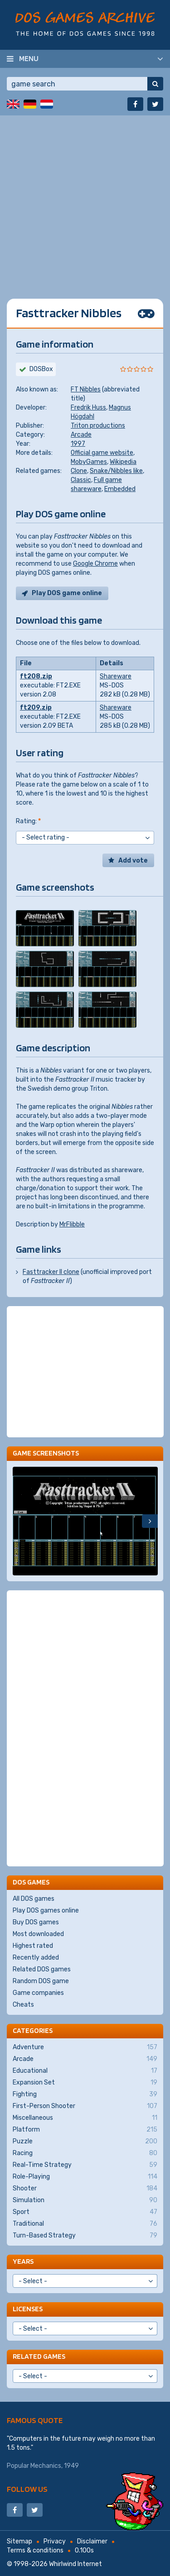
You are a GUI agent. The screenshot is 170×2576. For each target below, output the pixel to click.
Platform (85, 2129)
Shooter (85, 2188)
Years (23, 2261)
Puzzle (85, 2141)
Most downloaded (38, 1934)
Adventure (85, 2047)
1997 (78, 444)
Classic (81, 480)
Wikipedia (123, 462)
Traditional (85, 2223)
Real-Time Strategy (85, 2165)
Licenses (28, 2308)
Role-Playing (85, 2176)
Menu (29, 58)
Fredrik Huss (88, 407)
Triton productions (98, 425)
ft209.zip (36, 707)
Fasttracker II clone (51, 1272)
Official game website (102, 453)
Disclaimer (92, 2541)
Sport (85, 2212)
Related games (39, 2356)
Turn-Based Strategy (85, 2235)
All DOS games (33, 1899)
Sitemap (19, 2541)
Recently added (36, 1957)
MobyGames (89, 462)
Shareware (115, 676)
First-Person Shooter (85, 2106)
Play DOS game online (67, 593)
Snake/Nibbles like (116, 471)
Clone (79, 471)
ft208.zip (36, 676)
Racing (85, 2153)
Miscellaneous (85, 2118)
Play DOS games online (46, 1910)
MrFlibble (72, 1224)
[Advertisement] (85, 200)
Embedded (120, 489)
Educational (85, 2070)
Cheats (23, 2004)
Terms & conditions (35, 2550)
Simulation (85, 2200)
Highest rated (33, 1946)
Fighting (85, 2094)
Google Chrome (95, 564)
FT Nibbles (86, 389)
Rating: (28, 821)
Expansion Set (85, 2082)
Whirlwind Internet (75, 2564)
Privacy (55, 2541)
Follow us (27, 2489)
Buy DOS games (36, 1922)
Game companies (38, 1993)
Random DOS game (41, 1981)
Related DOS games (42, 1969)
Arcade (81, 435)
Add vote (133, 860)
